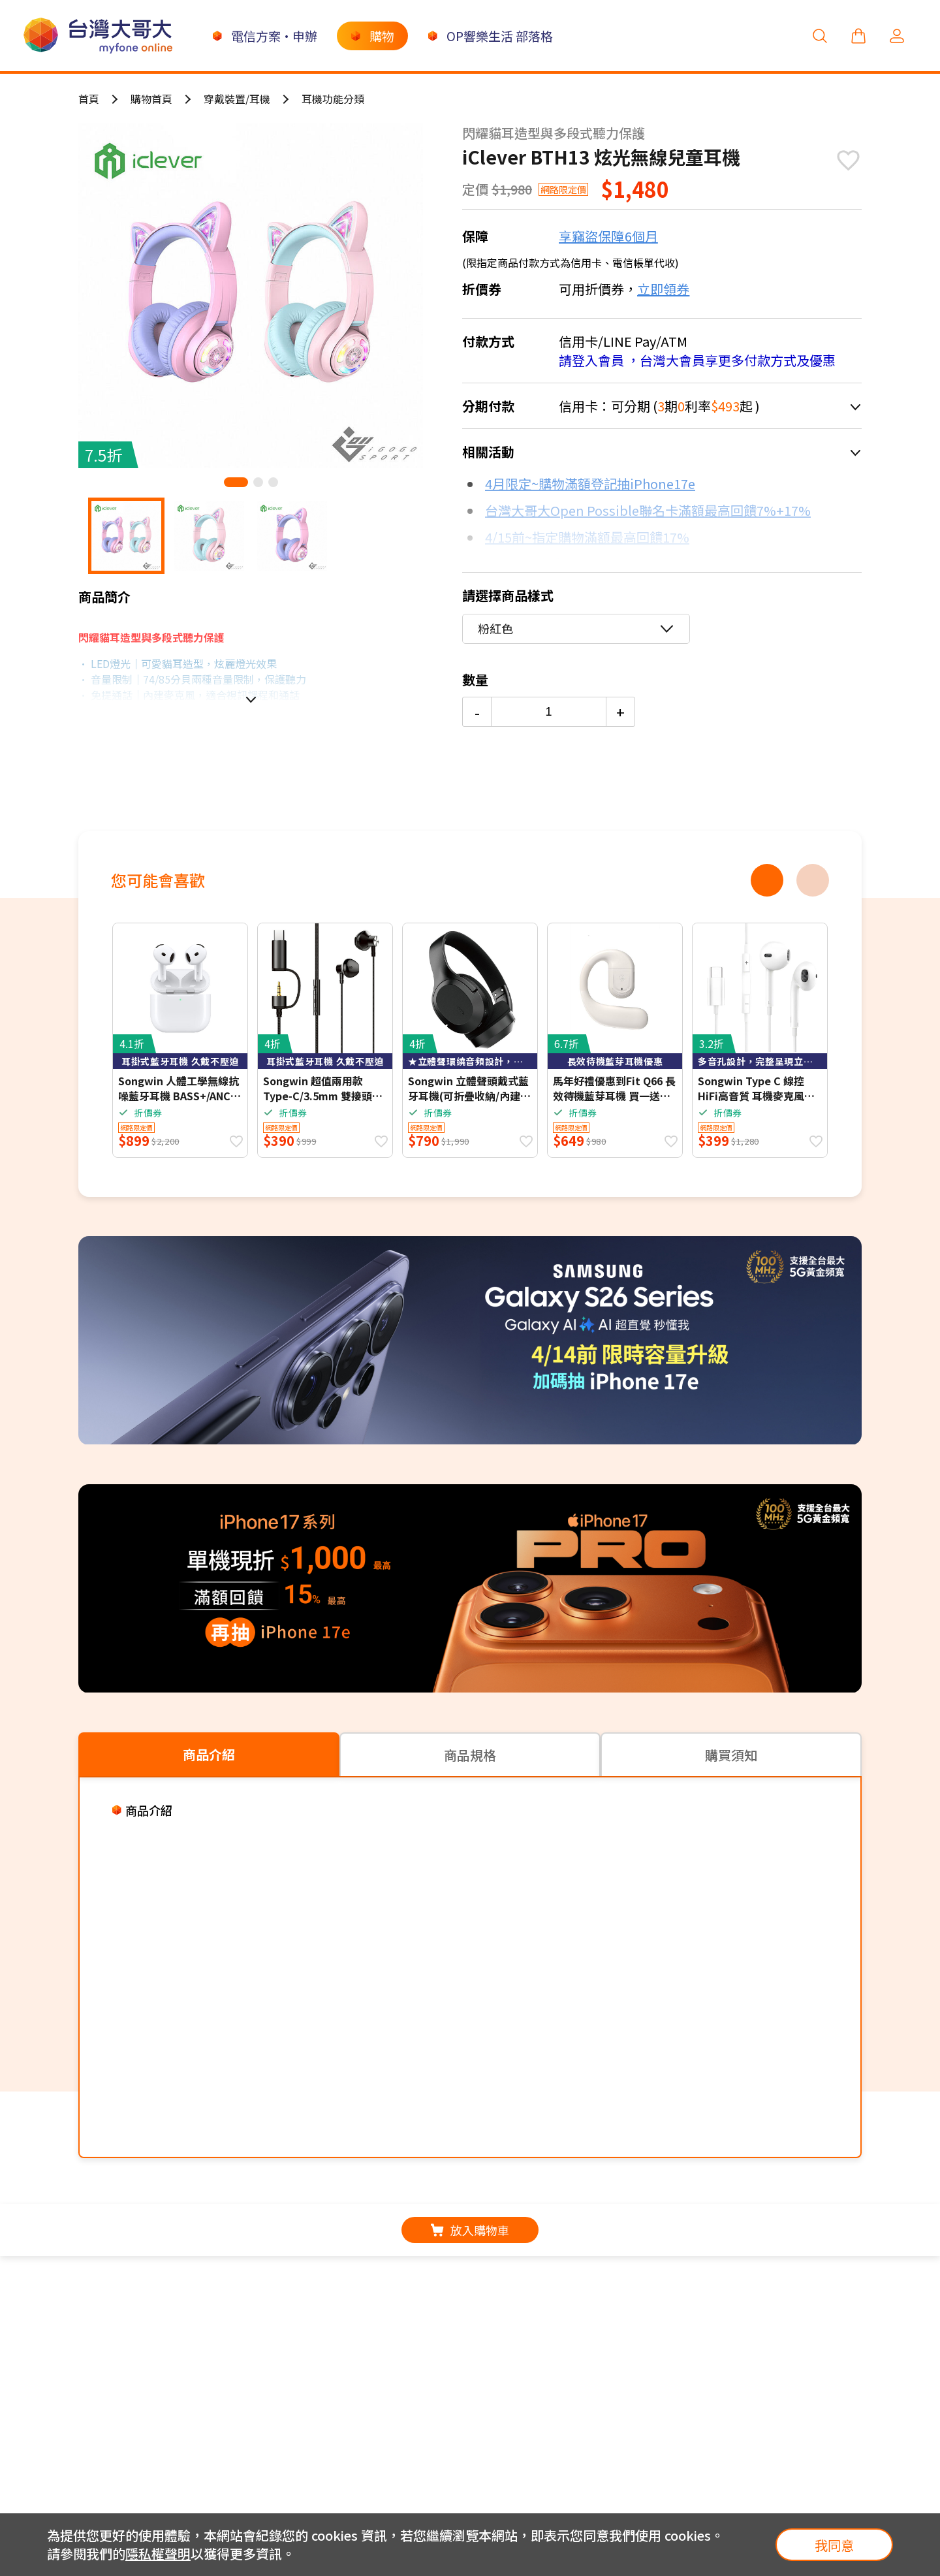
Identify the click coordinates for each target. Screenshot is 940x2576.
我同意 (834, 2545)
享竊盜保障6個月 (608, 236)
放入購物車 (470, 2229)
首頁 (88, 98)
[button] (236, 482)
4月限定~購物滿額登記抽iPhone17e (590, 483)
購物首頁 (151, 98)
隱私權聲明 (158, 2553)
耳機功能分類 (333, 98)
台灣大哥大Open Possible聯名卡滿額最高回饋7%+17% (648, 510)
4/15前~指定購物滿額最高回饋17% (587, 537)
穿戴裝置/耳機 (237, 98)
